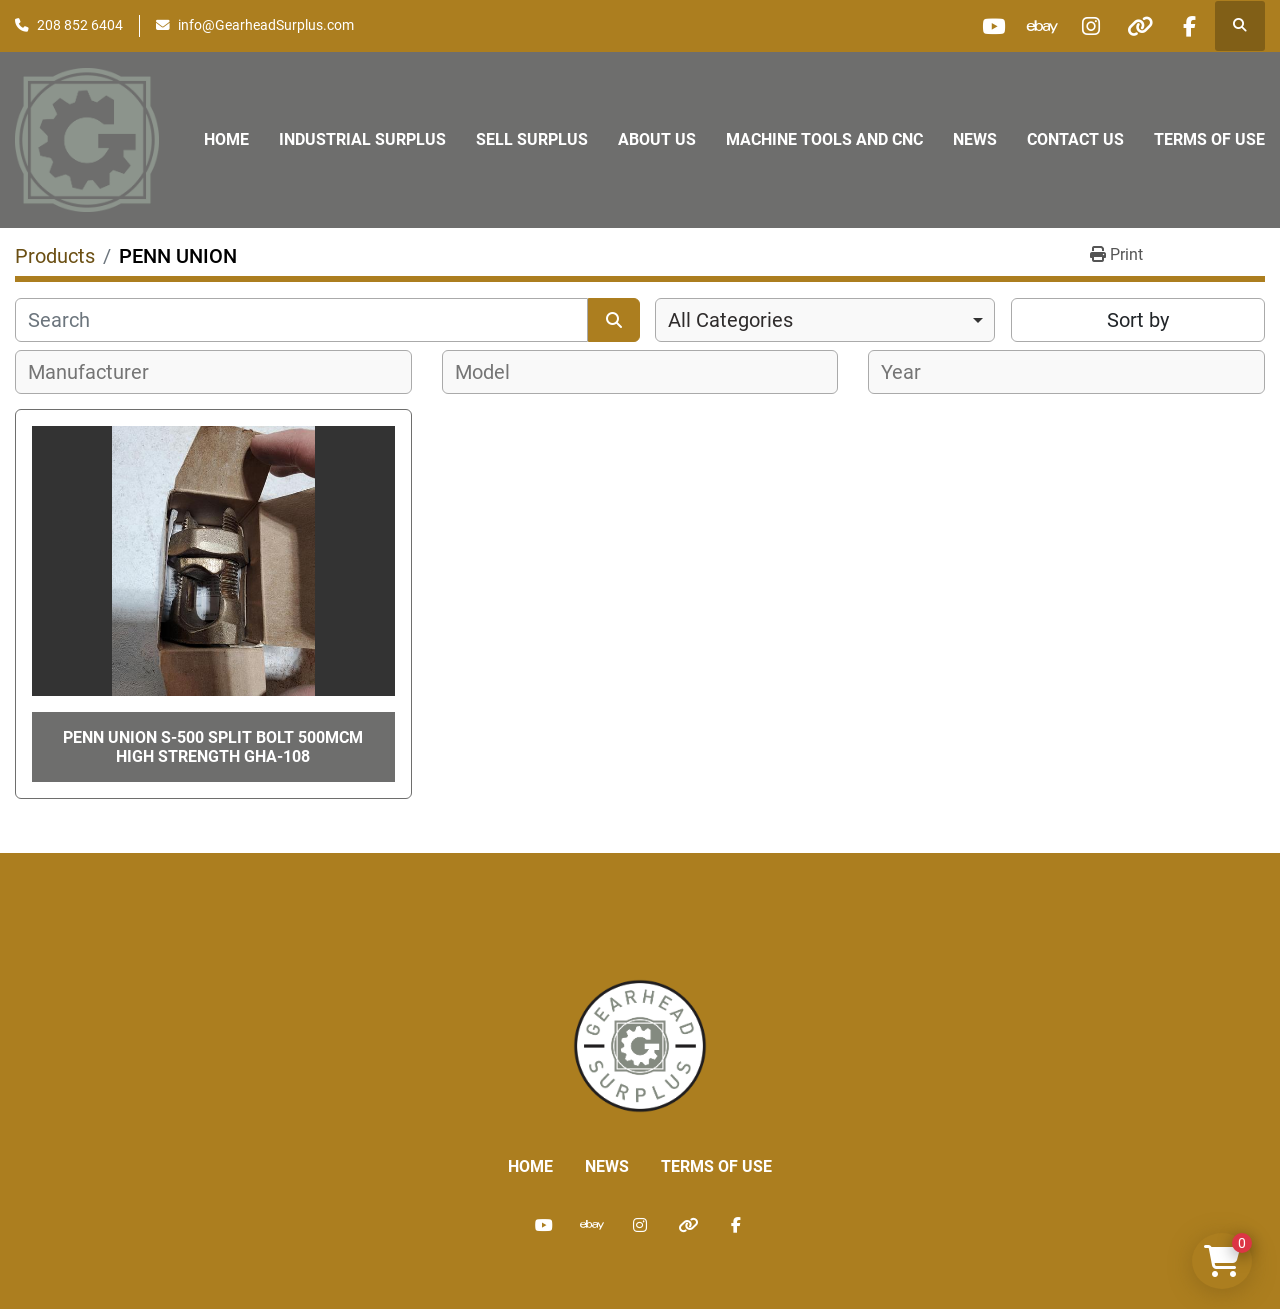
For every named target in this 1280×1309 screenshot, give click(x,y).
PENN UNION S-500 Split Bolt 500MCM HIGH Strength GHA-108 (213, 747)
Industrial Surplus (362, 139)
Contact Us (1075, 139)
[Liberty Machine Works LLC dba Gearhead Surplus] (640, 1045)
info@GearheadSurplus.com (266, 25)
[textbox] (99, 372)
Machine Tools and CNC (824, 139)
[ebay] (1035, 26)
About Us (657, 139)
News (975, 139)
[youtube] (984, 26)
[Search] (301, 320)
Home (226, 139)
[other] (1137, 26)
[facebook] (1188, 26)
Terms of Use (1209, 139)
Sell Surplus (532, 139)
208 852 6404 (80, 25)
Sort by (1138, 320)
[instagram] (1086, 26)
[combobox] (825, 320)
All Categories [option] (730, 320)
